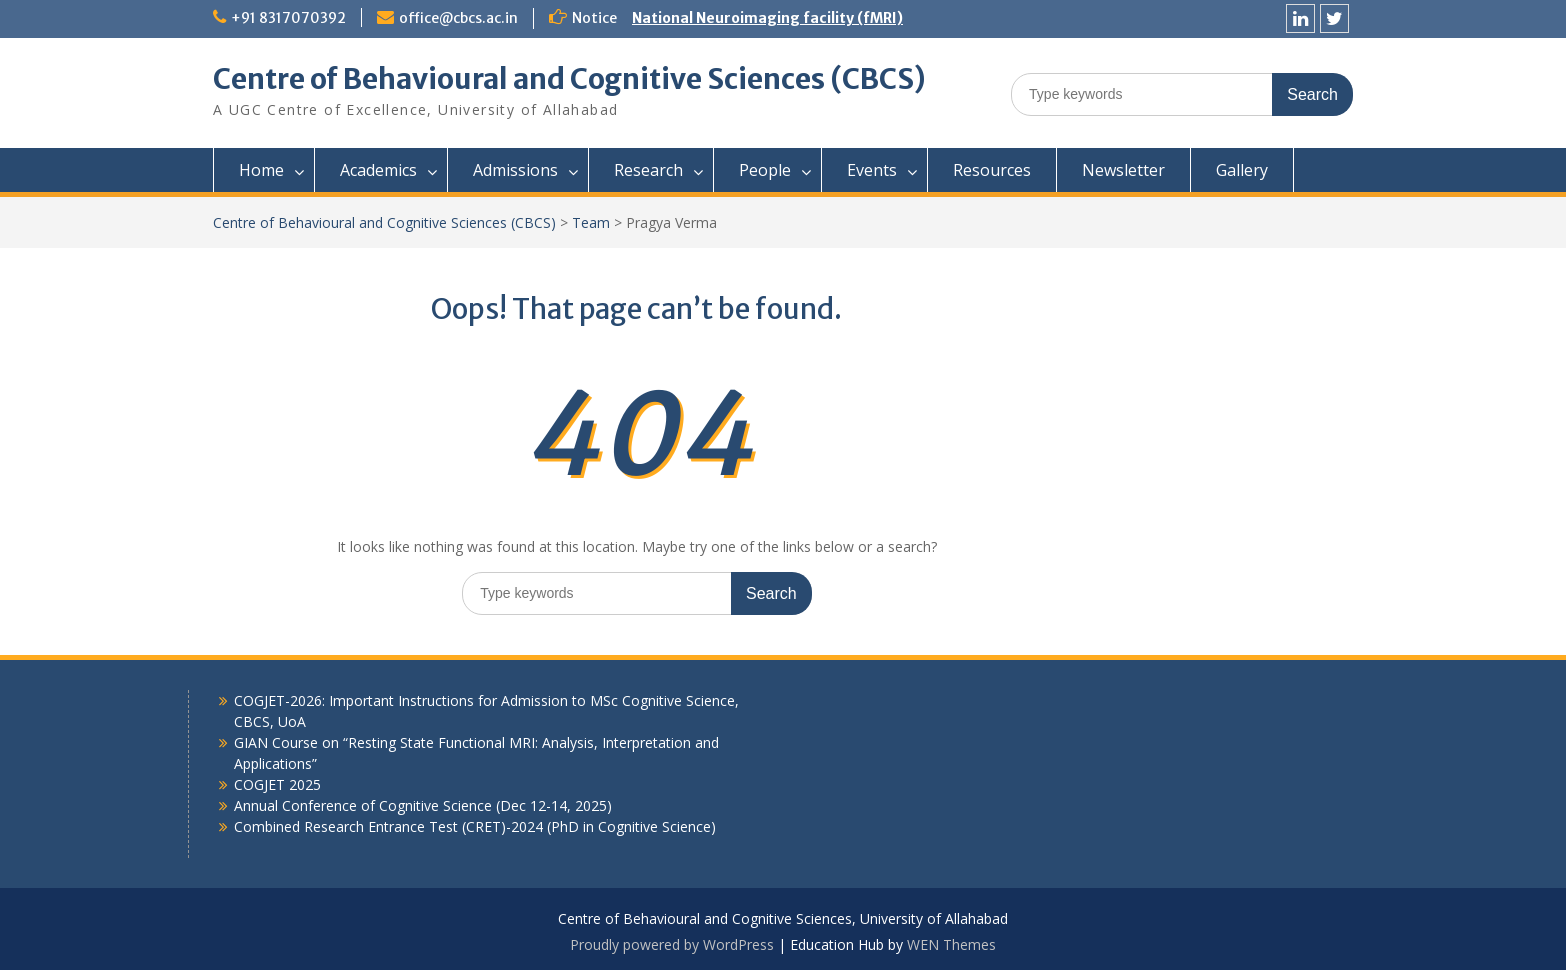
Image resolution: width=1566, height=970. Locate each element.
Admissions (515, 170)
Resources (992, 170)
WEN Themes (951, 944)
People (765, 170)
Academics (378, 170)
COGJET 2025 (277, 784)
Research (648, 170)
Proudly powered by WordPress (672, 944)
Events (872, 170)
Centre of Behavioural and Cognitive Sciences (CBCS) (569, 79)
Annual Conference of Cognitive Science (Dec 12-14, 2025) (423, 805)
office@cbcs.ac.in (458, 18)
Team (591, 222)
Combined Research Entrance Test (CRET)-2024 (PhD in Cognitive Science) (475, 826)
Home (261, 170)
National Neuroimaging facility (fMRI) (767, 18)
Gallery (1242, 170)
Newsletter (1123, 170)
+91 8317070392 (288, 18)
